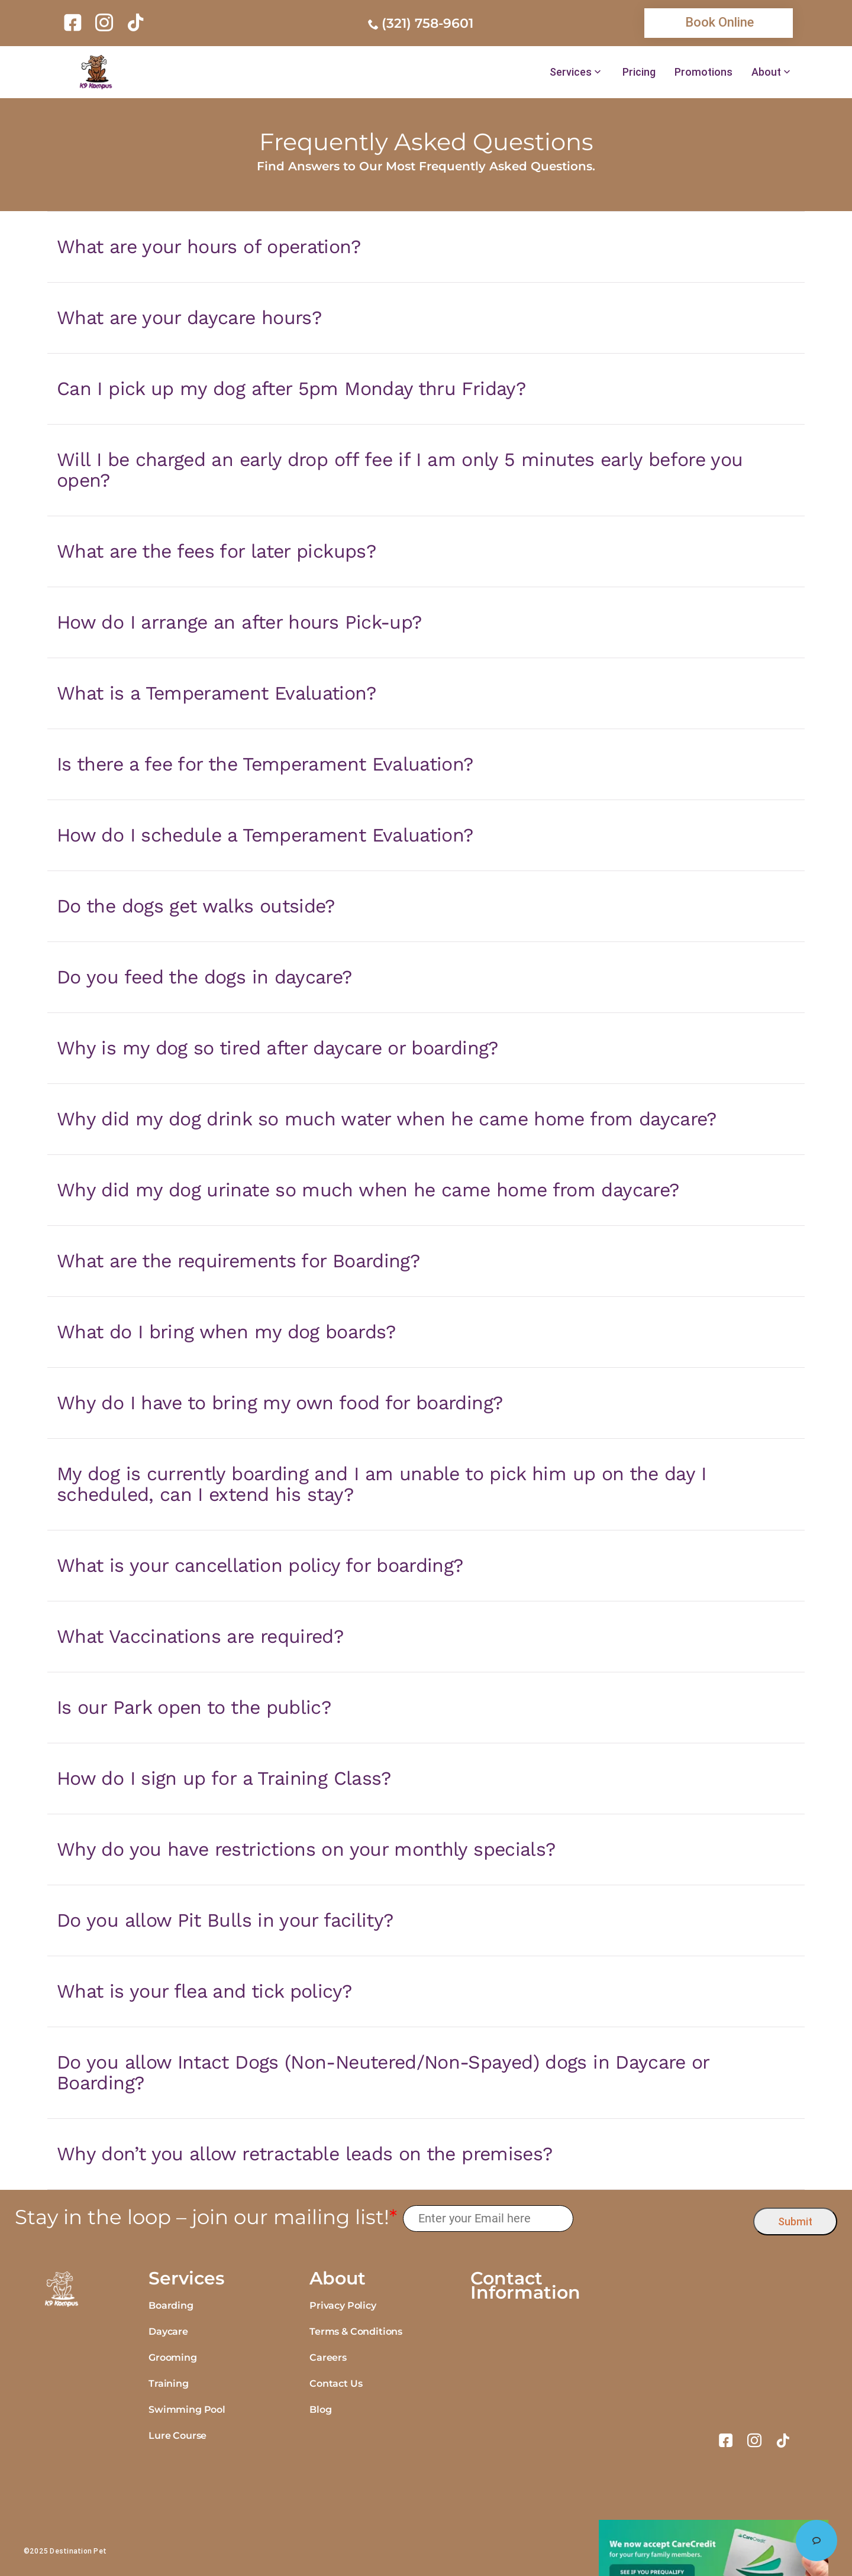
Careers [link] (328, 2357)
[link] (75, 22)
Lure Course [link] (177, 2435)
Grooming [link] (173, 2357)
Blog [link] (320, 2409)
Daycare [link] (168, 2331)
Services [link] (571, 72)
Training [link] (169, 2383)
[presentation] (664, 2218)
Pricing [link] (639, 72)
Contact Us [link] (335, 2383)
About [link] (766, 72)
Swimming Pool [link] (187, 2409)
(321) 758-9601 (427, 23)
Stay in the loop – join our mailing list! (206, 2217)
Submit (795, 2221)
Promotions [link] (703, 72)
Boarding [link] (171, 2305)
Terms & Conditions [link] (355, 2331)
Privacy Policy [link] (342, 2305)
